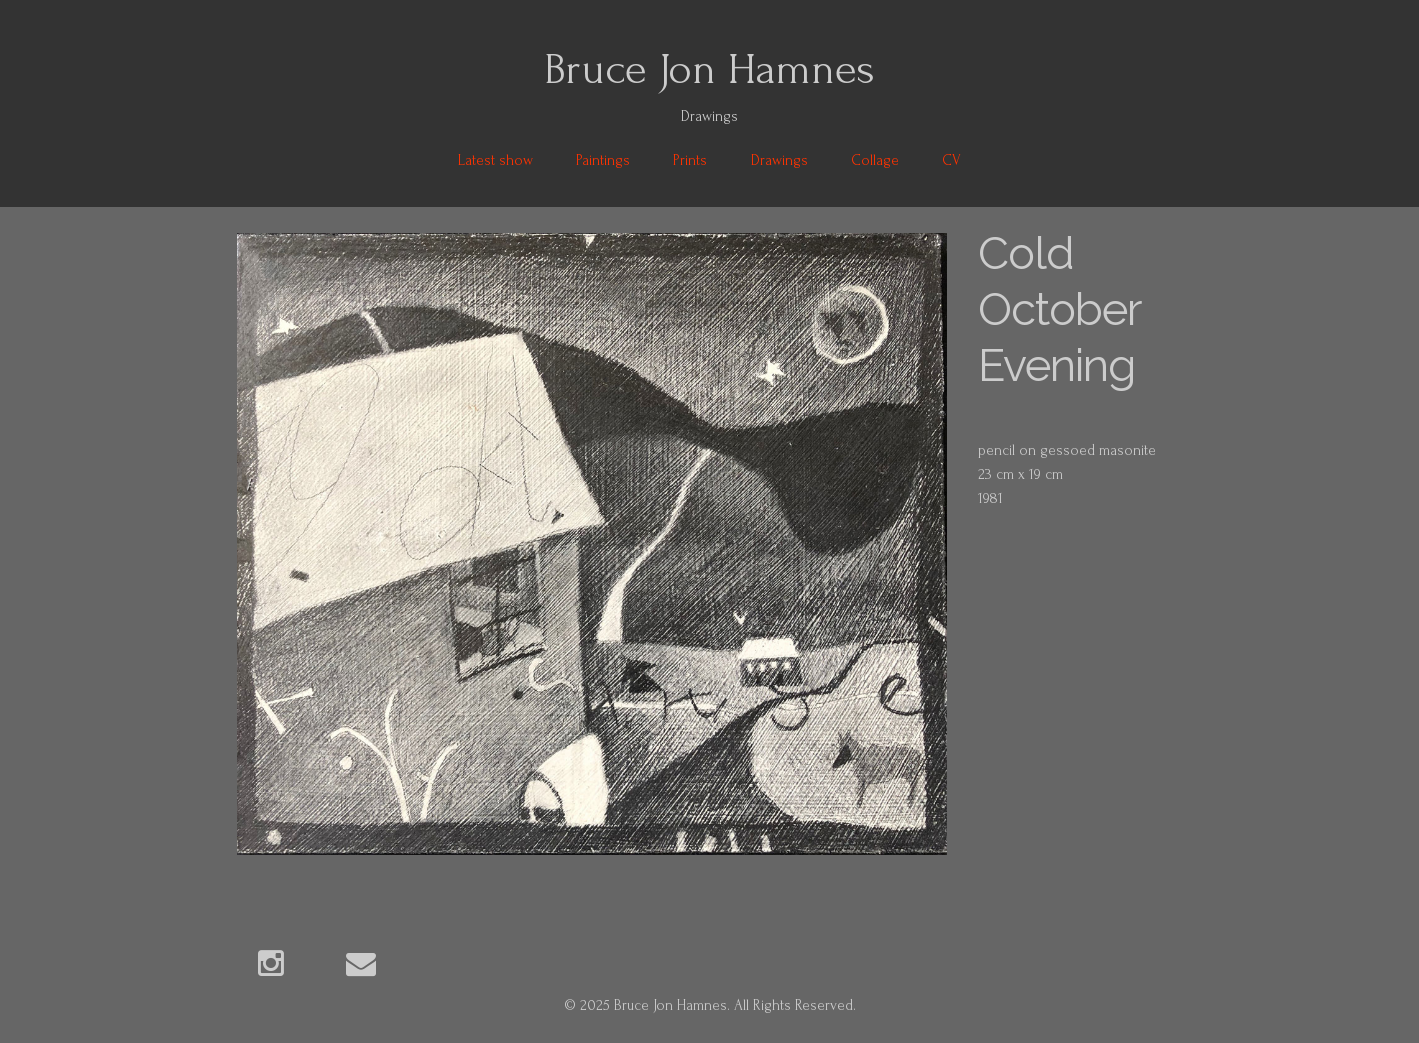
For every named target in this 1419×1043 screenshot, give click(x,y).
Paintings (603, 160)
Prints (690, 160)
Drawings (779, 160)
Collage (875, 160)
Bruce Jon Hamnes (709, 69)
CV (951, 160)
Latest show (495, 160)
